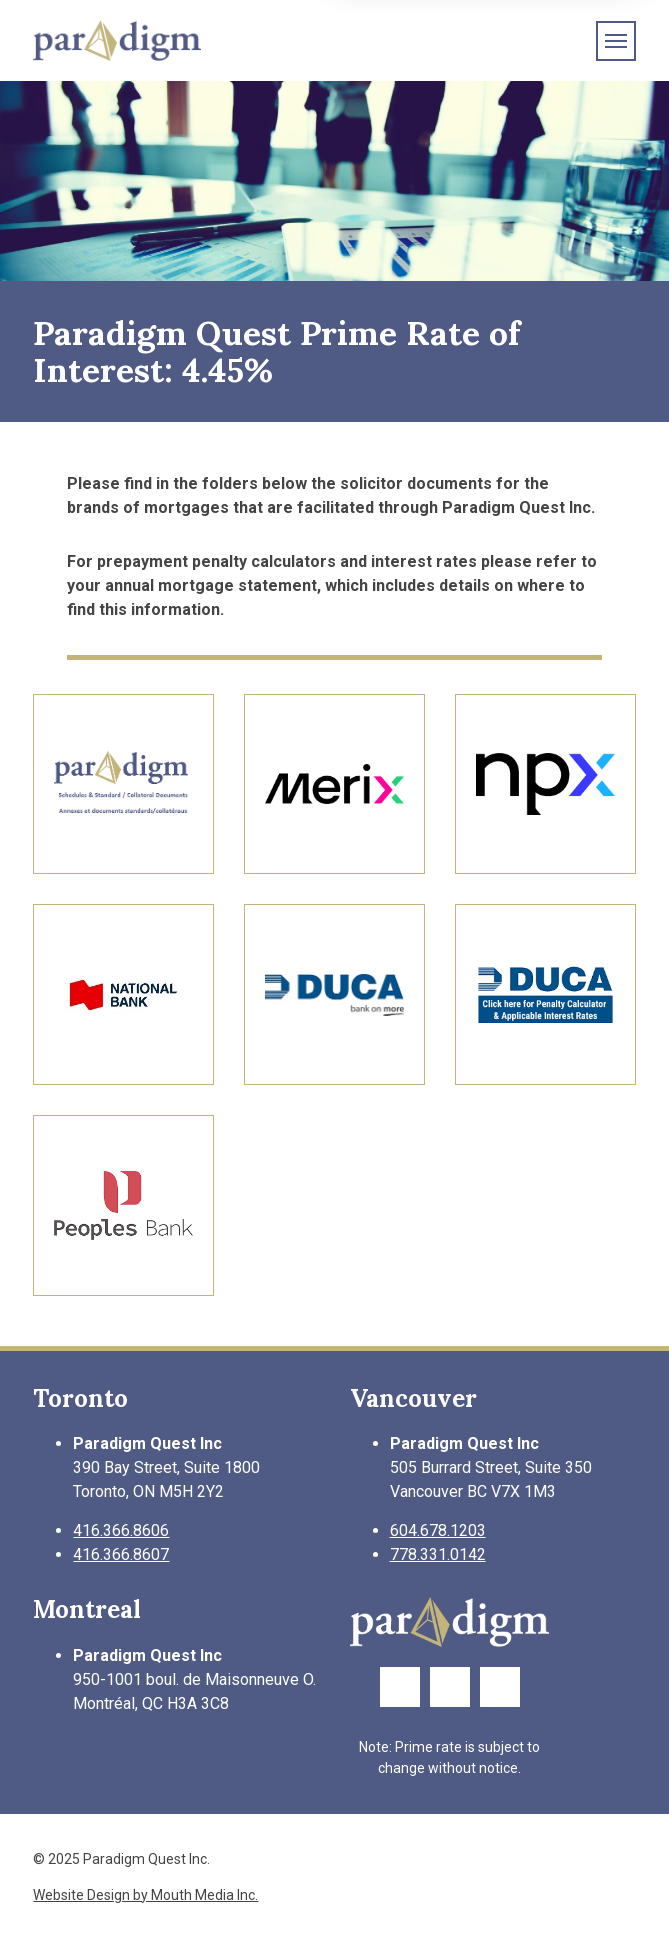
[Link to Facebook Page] (400, 1687)
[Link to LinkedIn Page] (500, 1687)
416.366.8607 (121, 1554)
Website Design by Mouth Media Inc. (145, 1895)
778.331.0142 (438, 1554)
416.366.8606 (121, 1530)
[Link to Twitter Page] (450, 1687)
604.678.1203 (438, 1530)
